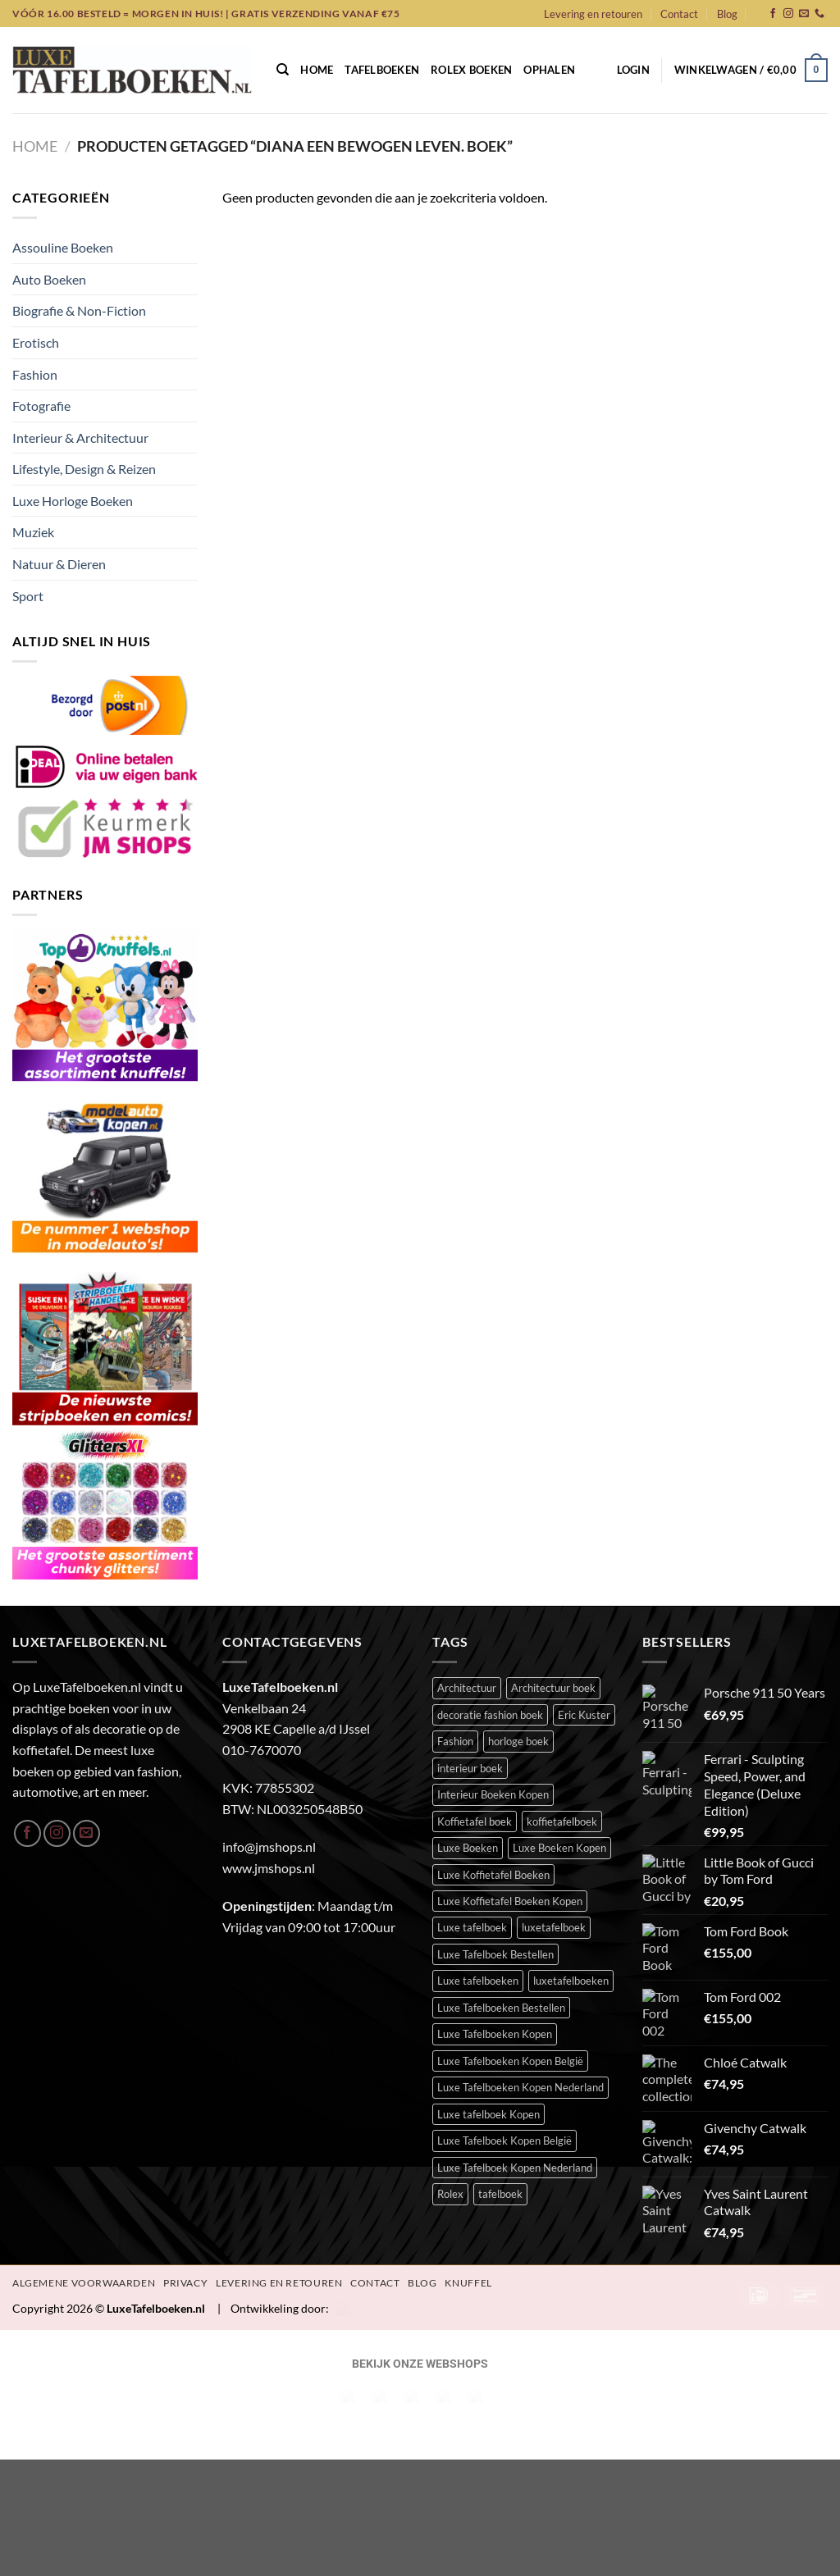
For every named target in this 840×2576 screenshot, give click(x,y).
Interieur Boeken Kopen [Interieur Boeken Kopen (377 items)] (493, 1649)
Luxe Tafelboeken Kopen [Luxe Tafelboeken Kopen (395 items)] (494, 1889)
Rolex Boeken (471, 69)
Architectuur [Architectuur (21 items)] (466, 1543)
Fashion (34, 374)
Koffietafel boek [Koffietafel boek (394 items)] (474, 1676)
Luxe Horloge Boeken (72, 500)
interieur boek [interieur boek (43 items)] (470, 1623)
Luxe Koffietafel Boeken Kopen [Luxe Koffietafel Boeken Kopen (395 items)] (509, 1755)
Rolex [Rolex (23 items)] (450, 2048)
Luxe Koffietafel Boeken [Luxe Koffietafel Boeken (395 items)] (493, 1729)
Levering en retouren (593, 14)
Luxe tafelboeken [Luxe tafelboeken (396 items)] (477, 1836)
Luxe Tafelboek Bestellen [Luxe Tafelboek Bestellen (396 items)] (495, 1809)
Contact (679, 14)
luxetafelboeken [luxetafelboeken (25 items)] (571, 1836)
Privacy (185, 2179)
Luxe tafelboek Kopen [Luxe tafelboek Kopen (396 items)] (488, 1969)
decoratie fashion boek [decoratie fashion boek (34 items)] (490, 1569)
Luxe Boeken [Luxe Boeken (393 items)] (467, 1702)
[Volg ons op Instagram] (788, 14)
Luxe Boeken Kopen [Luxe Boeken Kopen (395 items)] (559, 1702)
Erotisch (35, 342)
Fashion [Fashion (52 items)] (455, 1596)
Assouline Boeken (62, 247)
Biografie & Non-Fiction (79, 310)
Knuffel (468, 2179)
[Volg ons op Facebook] (773, 14)
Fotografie (41, 405)
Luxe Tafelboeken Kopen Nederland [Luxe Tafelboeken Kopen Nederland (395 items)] (520, 1942)
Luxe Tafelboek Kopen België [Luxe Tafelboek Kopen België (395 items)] (504, 1996)
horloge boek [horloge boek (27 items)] (518, 1596)
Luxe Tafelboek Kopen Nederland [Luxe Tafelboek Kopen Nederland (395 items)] (514, 2022)
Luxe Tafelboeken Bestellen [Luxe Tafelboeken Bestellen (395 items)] (501, 1862)
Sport (27, 596)
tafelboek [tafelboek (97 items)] (500, 2048)
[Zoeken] (282, 69)
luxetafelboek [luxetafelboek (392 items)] (554, 1783)
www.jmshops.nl (268, 1722)
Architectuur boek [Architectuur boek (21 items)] (553, 1543)
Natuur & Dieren (59, 564)
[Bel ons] (819, 14)
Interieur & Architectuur (80, 437)
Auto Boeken (49, 279)
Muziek (33, 532)
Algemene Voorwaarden (83, 2179)
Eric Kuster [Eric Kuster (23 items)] (584, 1569)
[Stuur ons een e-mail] (804, 14)
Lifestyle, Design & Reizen (84, 468)
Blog (727, 14)
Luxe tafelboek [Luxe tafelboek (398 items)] (472, 1783)
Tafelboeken (382, 69)
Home (316, 69)
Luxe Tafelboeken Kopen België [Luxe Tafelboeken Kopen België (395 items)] (510, 1915)
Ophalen (549, 69)
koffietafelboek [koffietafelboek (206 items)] (562, 1676)
